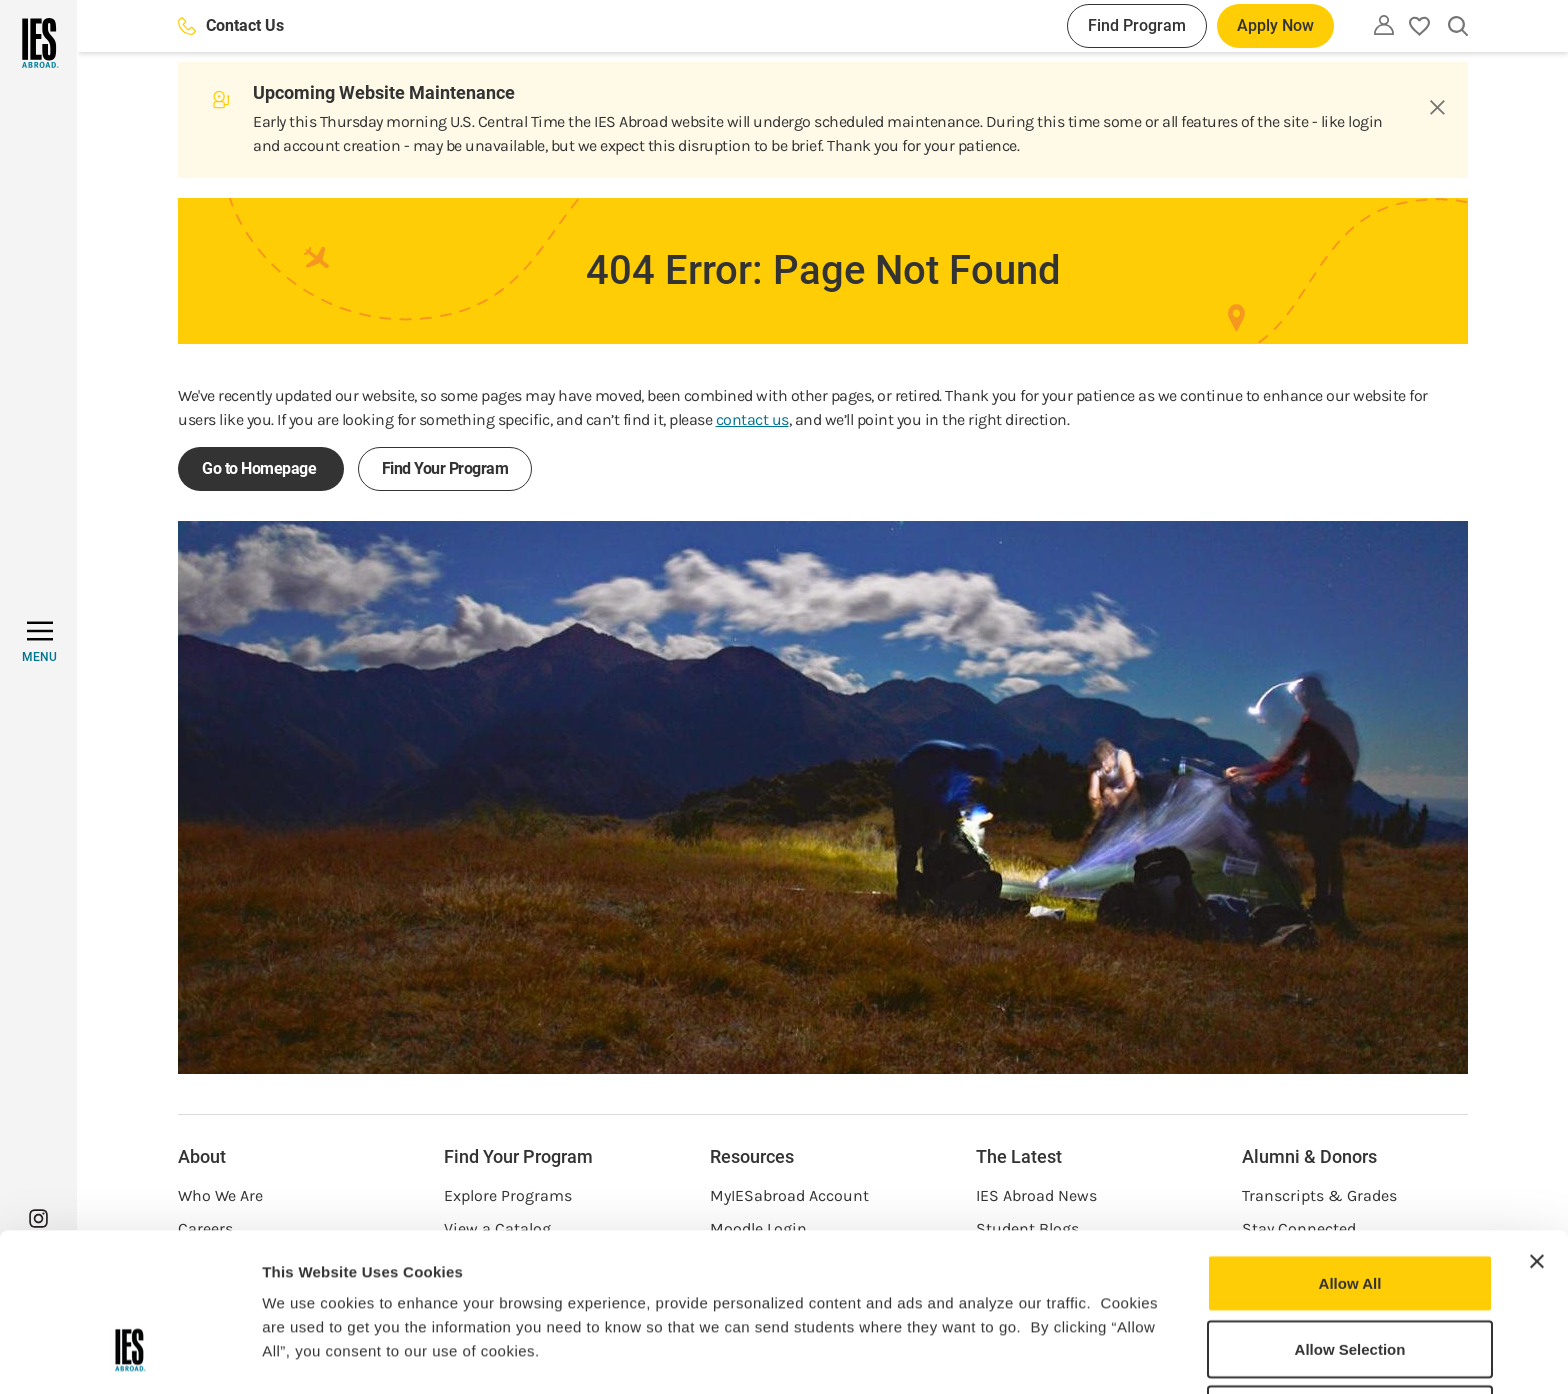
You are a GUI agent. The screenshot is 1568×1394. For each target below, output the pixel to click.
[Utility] (1384, 25)
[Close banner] (1537, 1126)
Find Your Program (445, 468)
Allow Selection (1350, 1213)
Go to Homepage (261, 468)
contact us (752, 419)
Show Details (1050, 1354)
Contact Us (231, 25)
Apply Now (1275, 25)
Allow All (1350, 1147)
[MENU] (39, 642)
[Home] (38, 43)
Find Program (1137, 25)
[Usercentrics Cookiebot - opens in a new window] (129, 1355)
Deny (1350, 1278)
